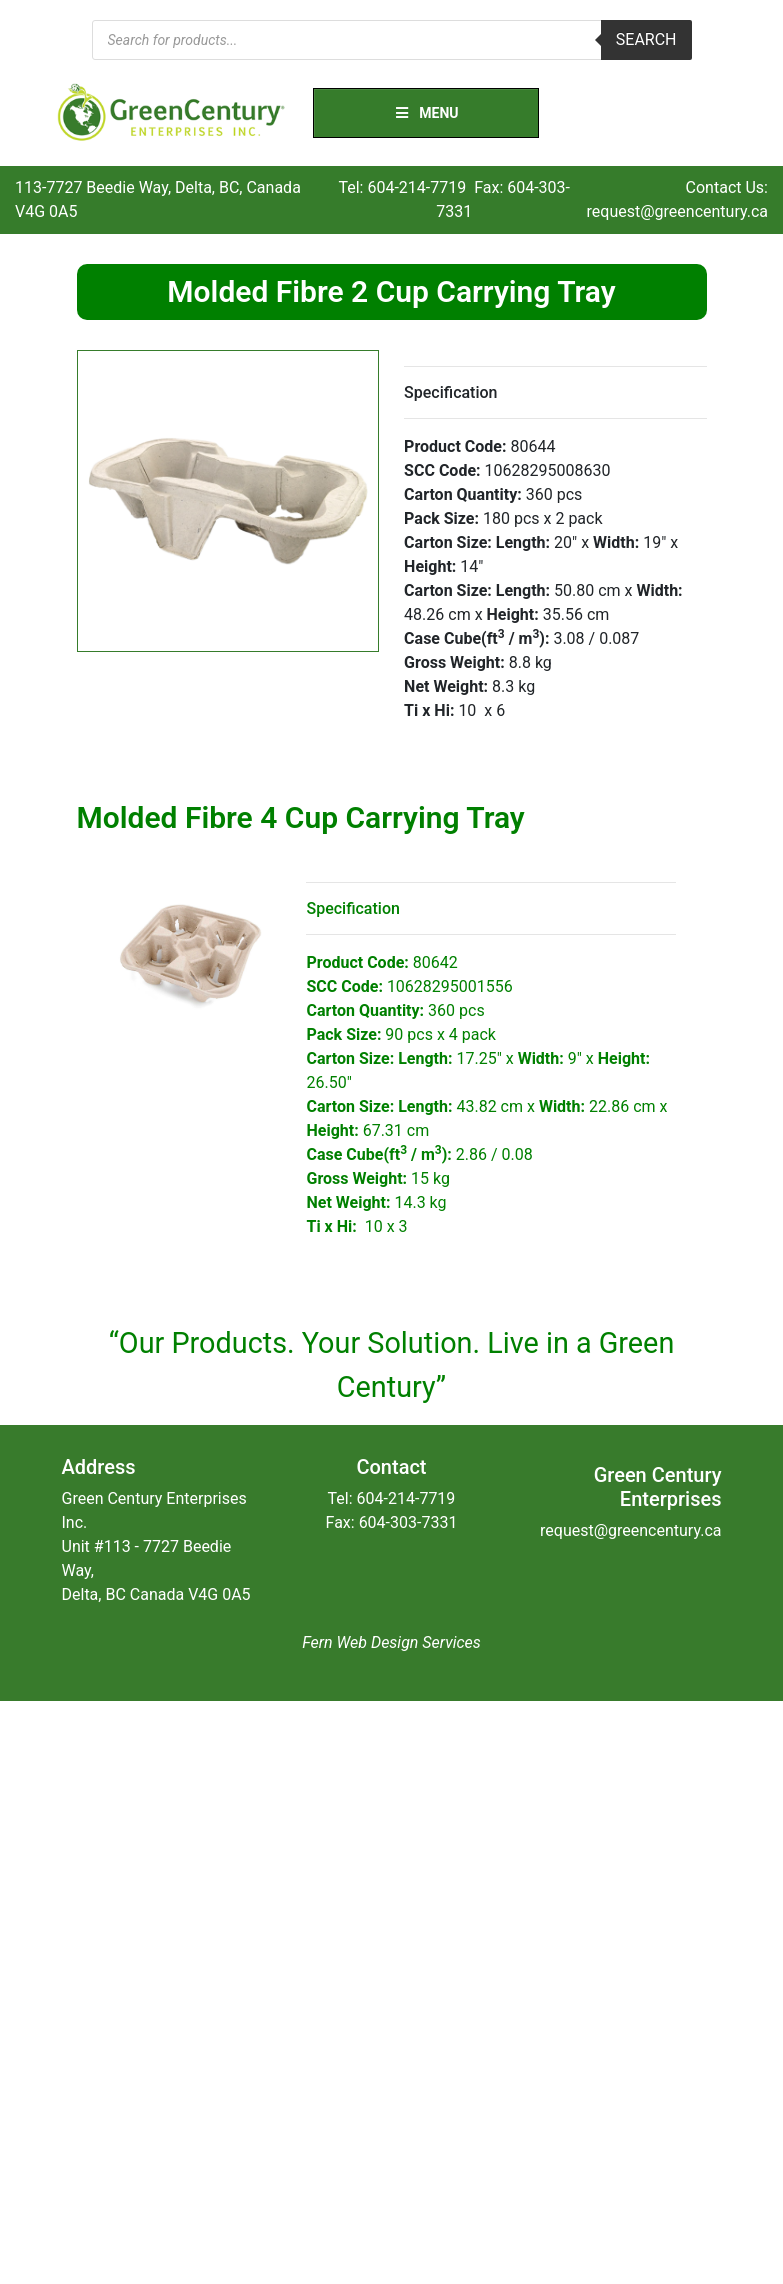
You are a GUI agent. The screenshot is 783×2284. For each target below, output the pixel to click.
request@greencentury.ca (677, 211)
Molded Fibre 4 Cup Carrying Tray (301, 817)
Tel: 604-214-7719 (402, 187)
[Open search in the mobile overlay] (392, 40)
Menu (426, 113)
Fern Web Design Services (391, 1642)
